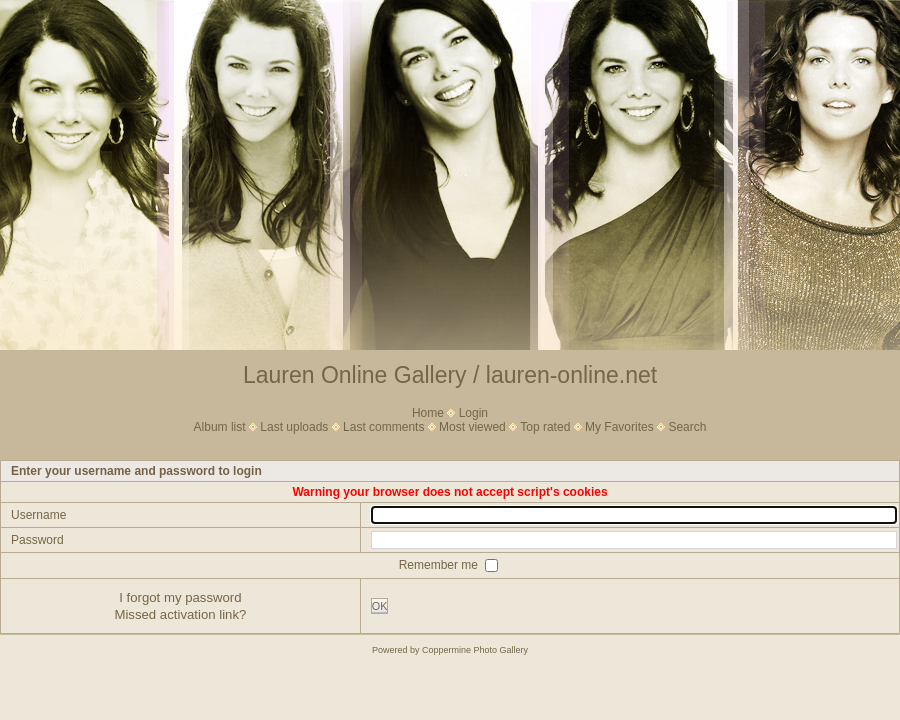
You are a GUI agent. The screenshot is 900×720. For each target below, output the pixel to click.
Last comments (383, 427)
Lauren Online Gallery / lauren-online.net (450, 375)
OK (380, 606)
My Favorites (619, 427)
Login (473, 413)
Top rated (545, 427)
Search (687, 427)
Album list (220, 427)
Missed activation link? (180, 614)
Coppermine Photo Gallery (475, 650)
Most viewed (472, 427)
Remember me (440, 564)
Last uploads (294, 427)
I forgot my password (180, 597)
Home (428, 413)
